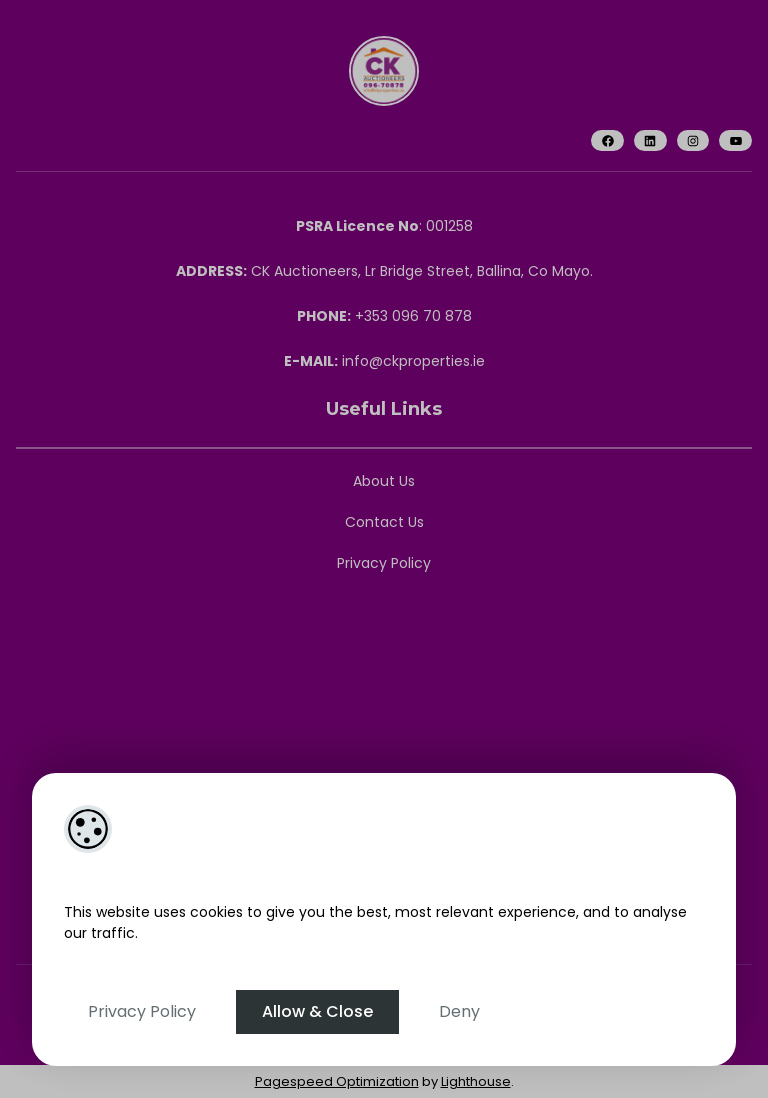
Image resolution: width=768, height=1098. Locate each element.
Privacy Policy (142, 1011)
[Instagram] (693, 140)
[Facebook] (607, 140)
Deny (459, 1011)
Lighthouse (476, 1081)
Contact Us (384, 522)
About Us (384, 481)
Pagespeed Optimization (337, 1081)
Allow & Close (317, 1011)
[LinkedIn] (650, 140)
